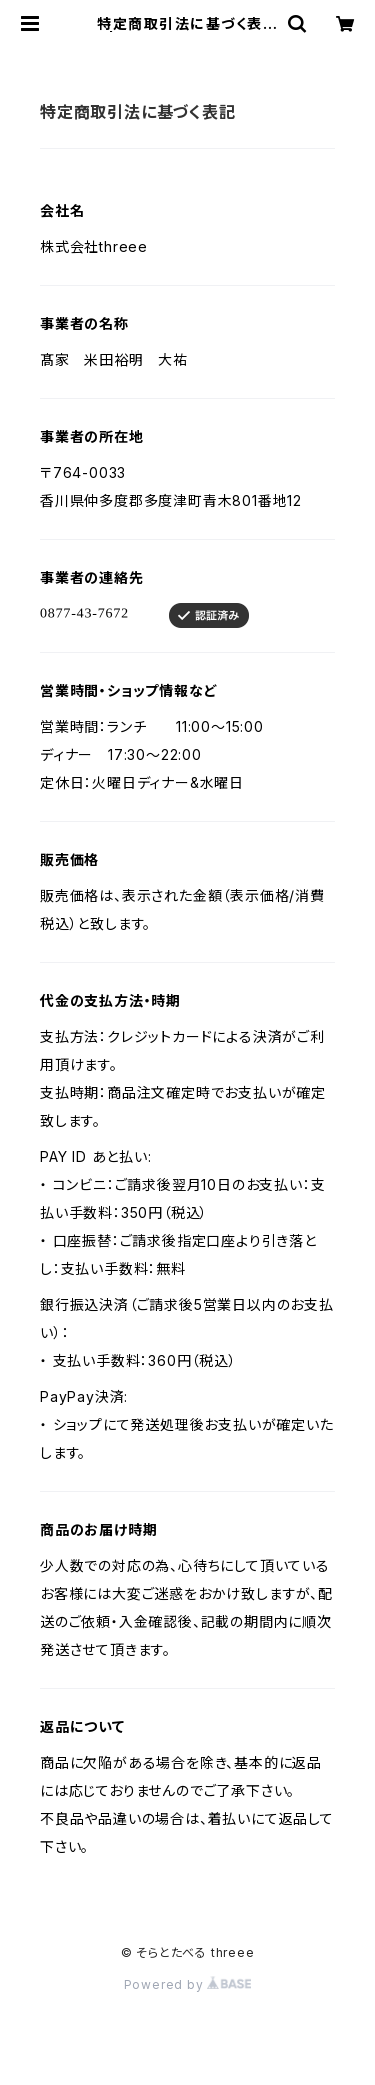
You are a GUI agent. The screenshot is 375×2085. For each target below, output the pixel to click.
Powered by (188, 1984)
